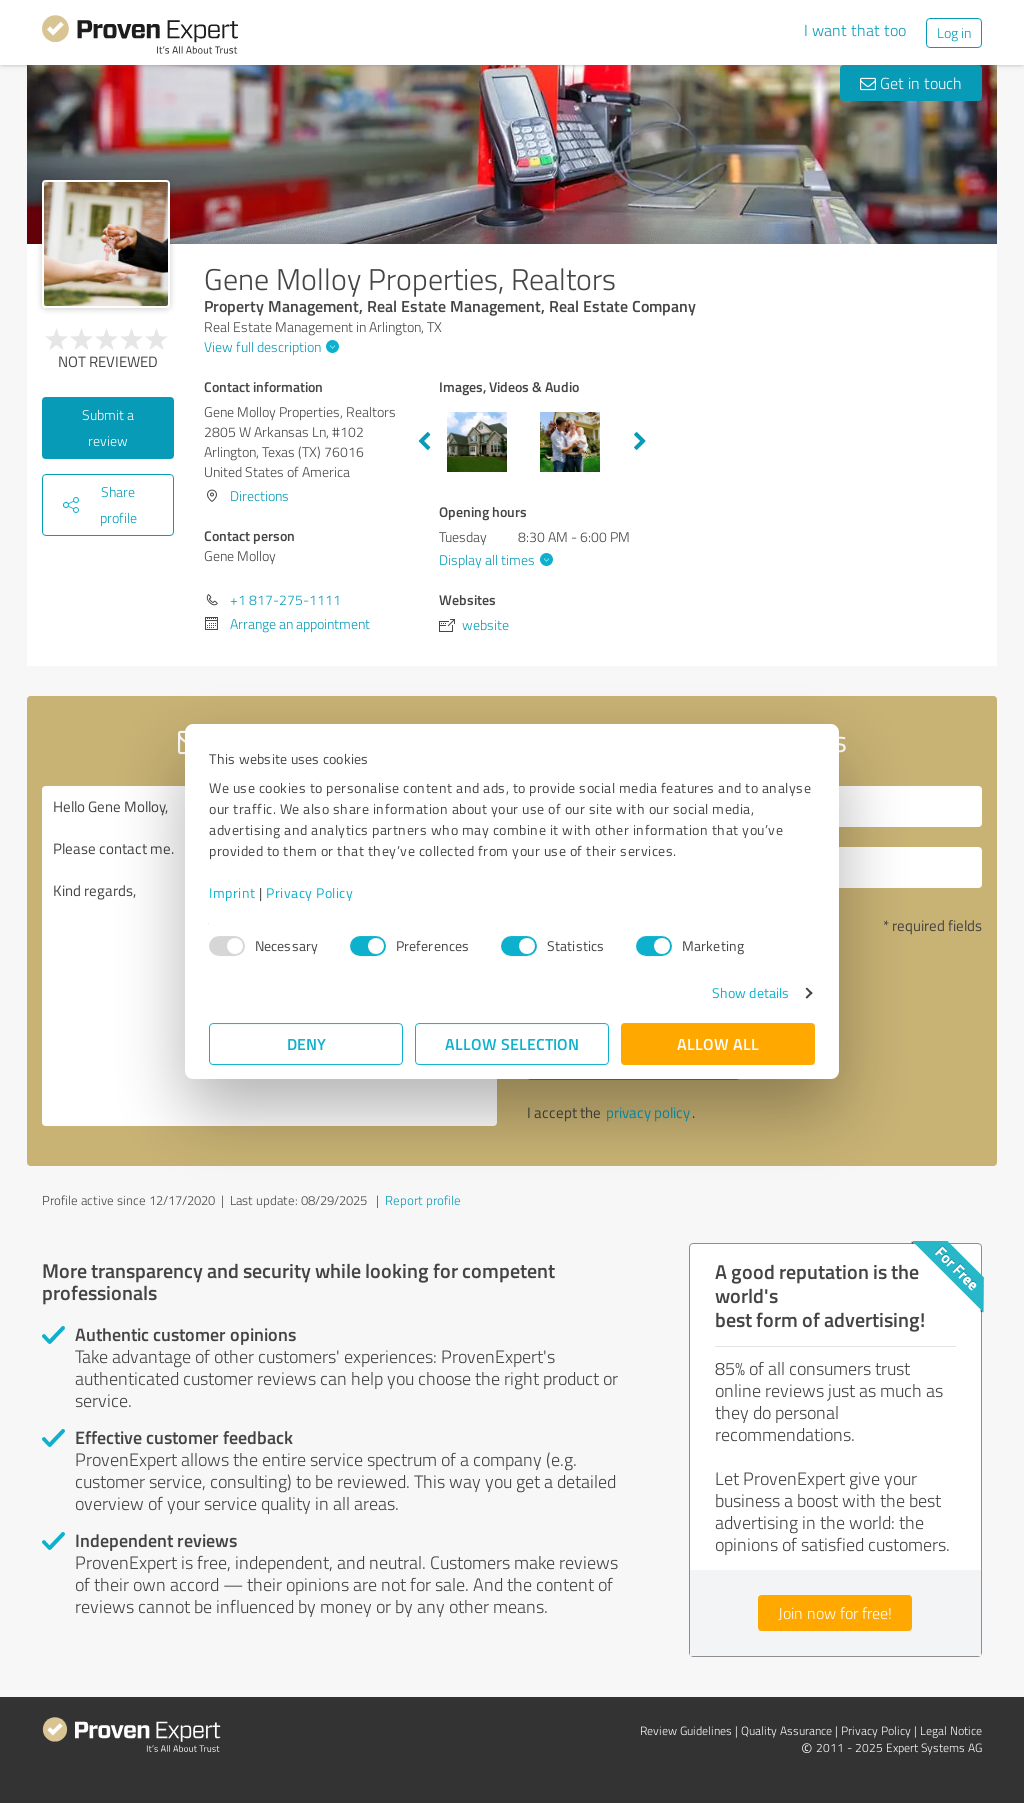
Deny (306, 1043)
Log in (954, 32)
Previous (424, 442)
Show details (750, 992)
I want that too (855, 30)
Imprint (232, 892)
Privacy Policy (309, 892)
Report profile (423, 1200)
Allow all (718, 1043)
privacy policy (648, 1112)
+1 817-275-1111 (285, 599)
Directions (259, 495)
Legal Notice (951, 1730)
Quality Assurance (786, 1730)
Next (640, 442)
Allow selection (512, 1043)
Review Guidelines (686, 1730)
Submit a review (108, 427)
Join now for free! (835, 1613)
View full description (269, 346)
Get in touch (911, 83)
